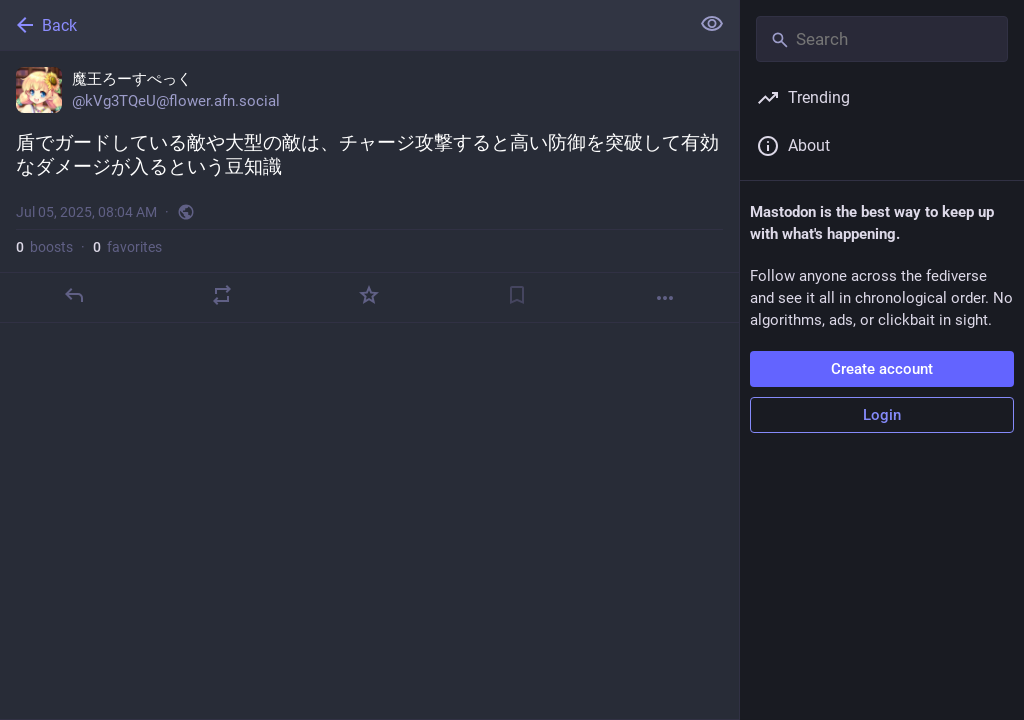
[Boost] (222, 295)
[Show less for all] (712, 24)
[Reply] (74, 295)
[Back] (342, 25)
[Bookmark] (517, 295)
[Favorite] (369, 295)
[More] (665, 298)
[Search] (882, 39)
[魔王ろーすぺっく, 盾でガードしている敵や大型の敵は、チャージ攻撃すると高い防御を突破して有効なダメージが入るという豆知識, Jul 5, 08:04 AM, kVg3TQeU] (369, 187)
